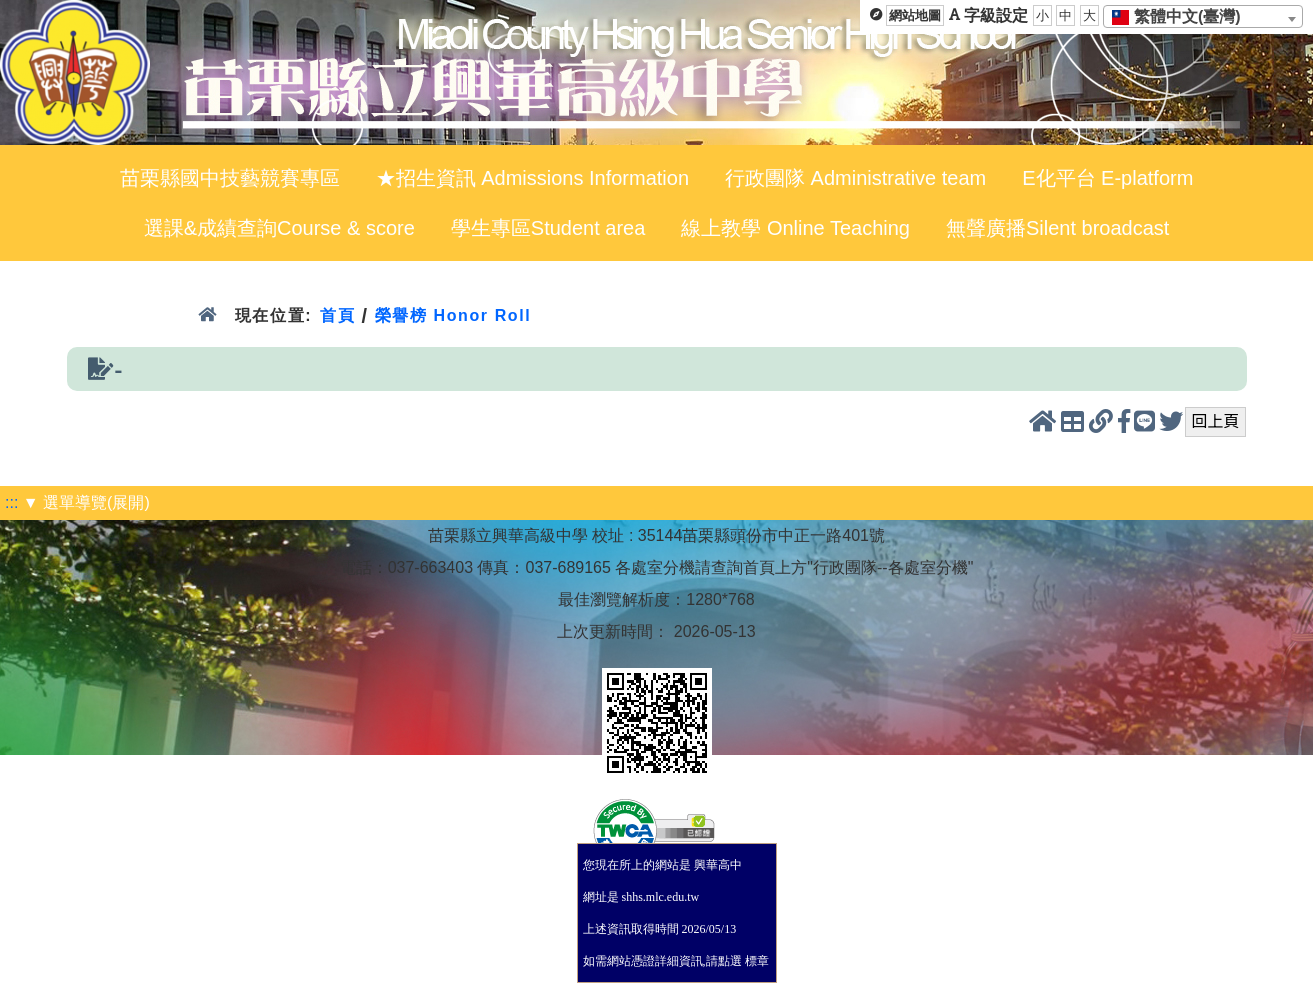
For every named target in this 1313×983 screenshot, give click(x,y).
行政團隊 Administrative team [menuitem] (855, 178)
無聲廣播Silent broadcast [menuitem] (1057, 228)
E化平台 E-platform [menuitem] (1107, 178)
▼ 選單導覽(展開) (86, 502)
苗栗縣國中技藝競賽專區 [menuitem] (230, 178)
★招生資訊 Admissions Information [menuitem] (532, 178)
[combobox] (1203, 16)
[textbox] (1182, 17)
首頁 (337, 315)
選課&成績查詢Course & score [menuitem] (279, 228)
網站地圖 (915, 15)
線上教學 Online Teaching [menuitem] (795, 228)
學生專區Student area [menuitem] (548, 228)
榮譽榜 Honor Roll (453, 315)
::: (11, 502)
